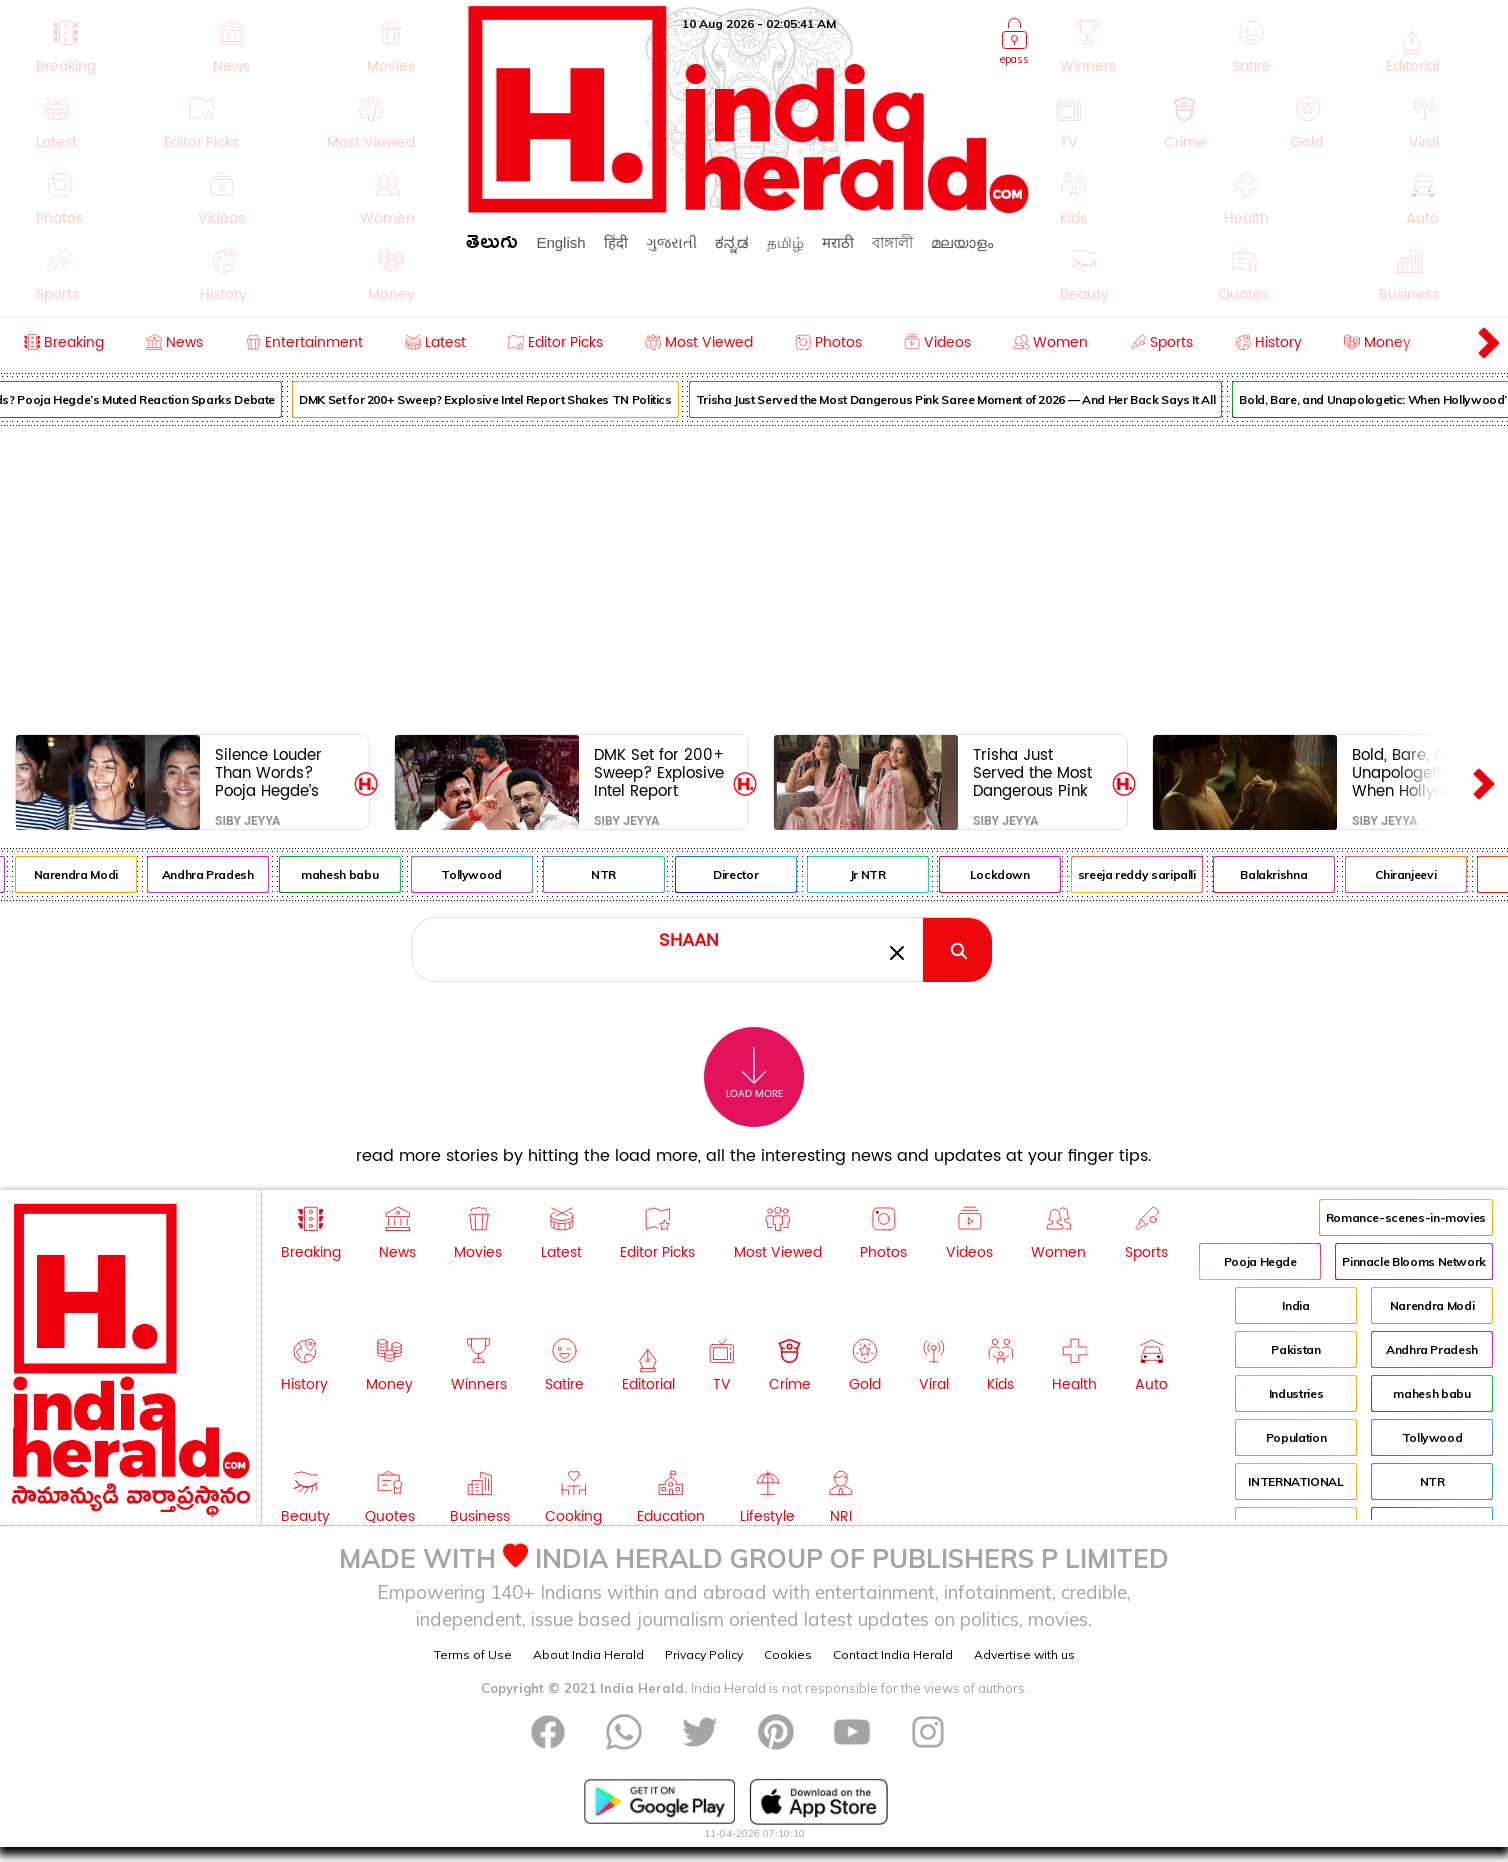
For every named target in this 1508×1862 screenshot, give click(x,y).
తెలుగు (492, 245)
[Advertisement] (754, 576)
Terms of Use (473, 1654)
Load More (754, 1073)
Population (1296, 1437)
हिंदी (616, 242)
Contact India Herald (893, 1654)
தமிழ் (785, 242)
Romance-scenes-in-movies (1406, 1217)
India (1295, 1305)
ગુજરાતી (671, 242)
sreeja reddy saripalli (1154, 874)
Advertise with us (1024, 1654)
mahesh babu (356, 874)
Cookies (788, 1654)
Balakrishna (1290, 874)
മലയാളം (962, 242)
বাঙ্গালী (892, 242)
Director (752, 874)
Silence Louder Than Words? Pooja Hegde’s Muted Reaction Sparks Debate (272, 772)
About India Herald (588, 1654)
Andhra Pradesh (225, 874)
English (560, 242)
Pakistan (1295, 1349)
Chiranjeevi (1422, 874)
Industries (1296, 1393)
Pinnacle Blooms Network (1414, 1261)
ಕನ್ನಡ (732, 242)
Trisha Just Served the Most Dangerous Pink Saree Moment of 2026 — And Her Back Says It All (973, 399)
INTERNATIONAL (1295, 1481)
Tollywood (488, 874)
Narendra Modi (92, 874)
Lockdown (1016, 874)
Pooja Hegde (1260, 1261)
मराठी (838, 242)
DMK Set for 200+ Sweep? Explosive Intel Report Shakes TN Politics (502, 399)
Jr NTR (885, 874)
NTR (620, 874)
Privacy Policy (704, 1654)
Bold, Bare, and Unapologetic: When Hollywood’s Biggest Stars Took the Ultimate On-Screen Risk (1418, 772)
